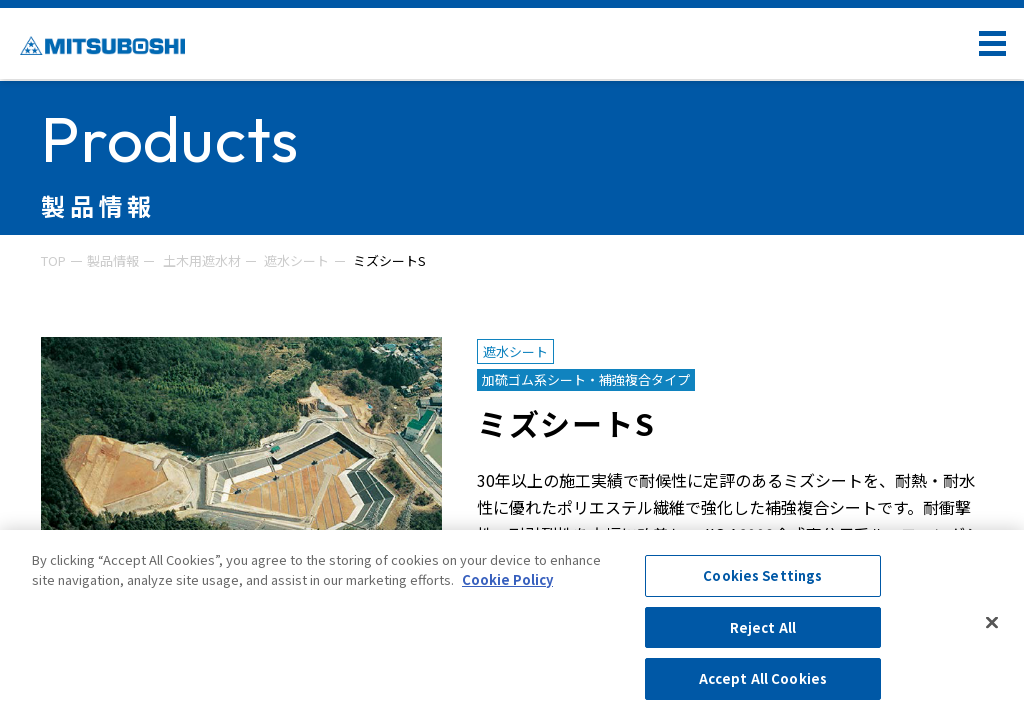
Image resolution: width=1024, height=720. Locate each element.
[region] (512, 625)
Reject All (763, 627)
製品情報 (113, 260)
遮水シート (296, 260)
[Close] (992, 623)
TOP (53, 260)
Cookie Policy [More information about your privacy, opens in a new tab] (507, 579)
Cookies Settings (762, 575)
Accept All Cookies (763, 678)
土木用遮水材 (202, 260)
